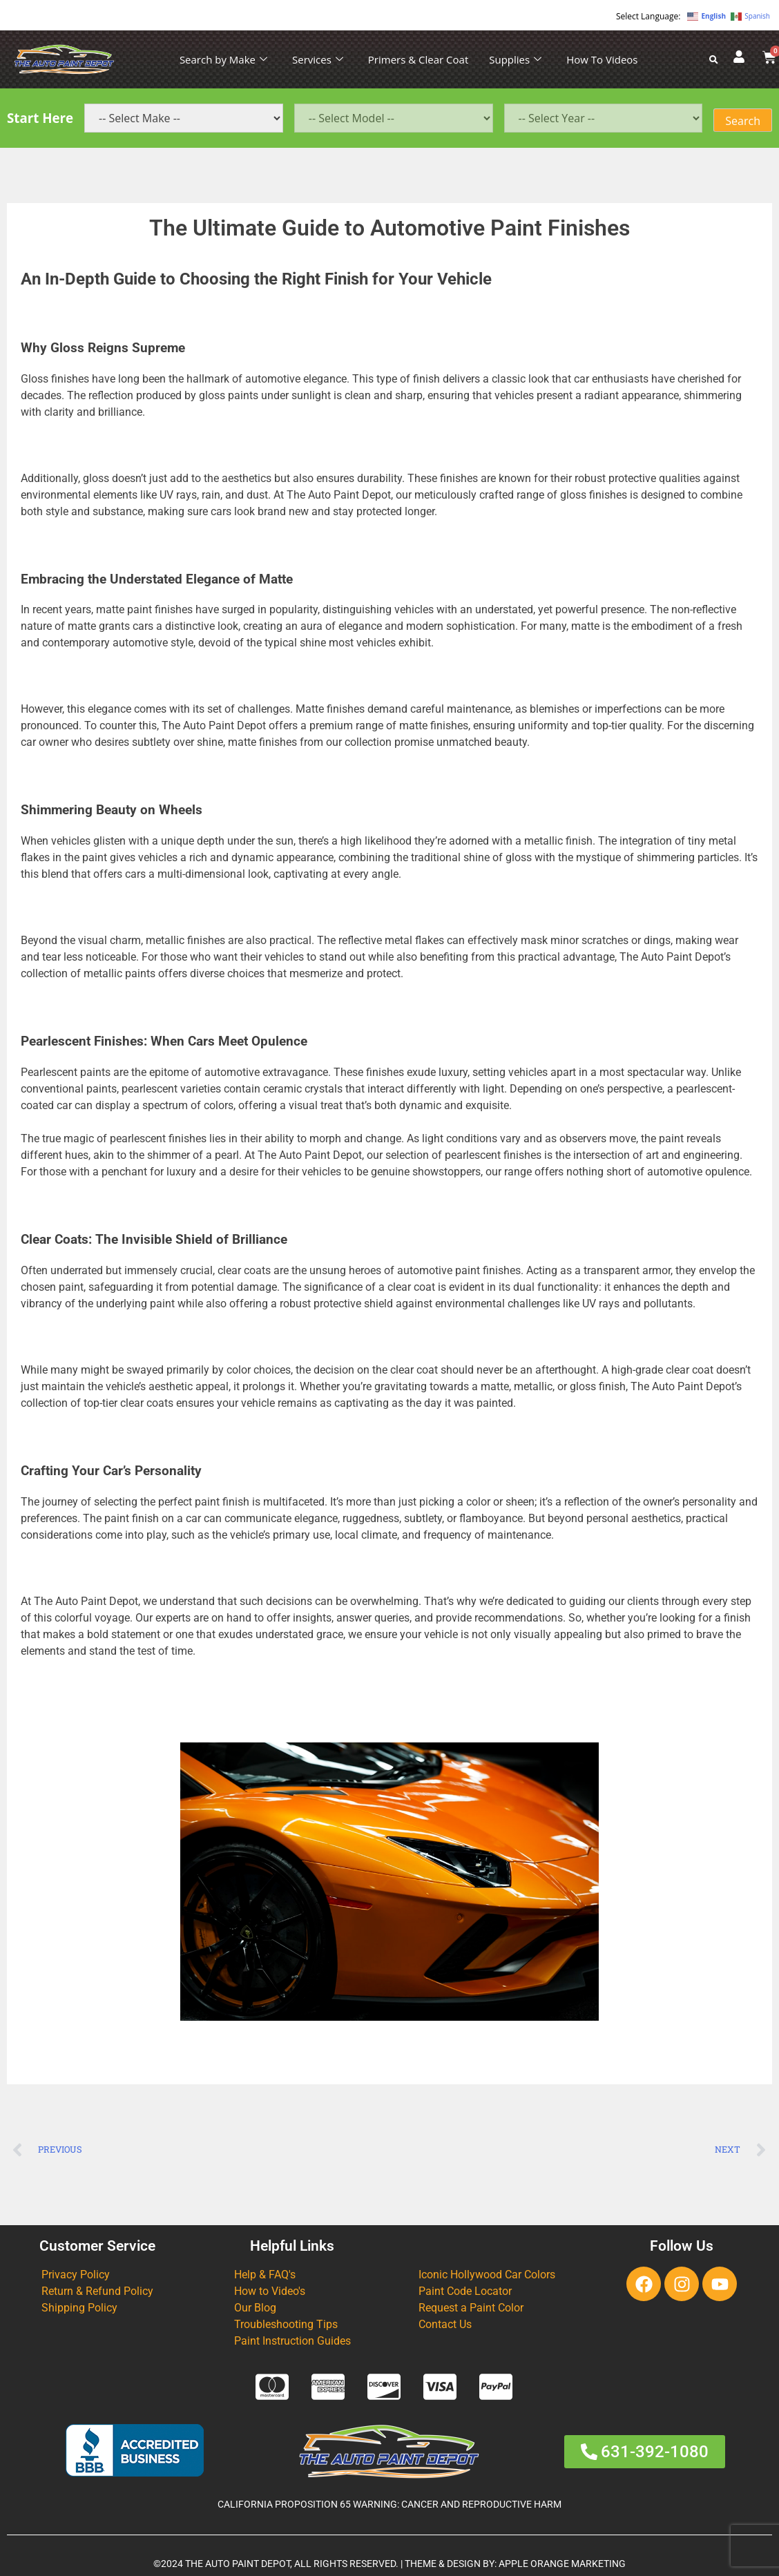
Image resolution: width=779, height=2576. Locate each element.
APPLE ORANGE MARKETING (562, 2564)
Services (317, 59)
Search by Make (223, 59)
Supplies (515, 59)
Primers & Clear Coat (418, 59)
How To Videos (601, 59)
